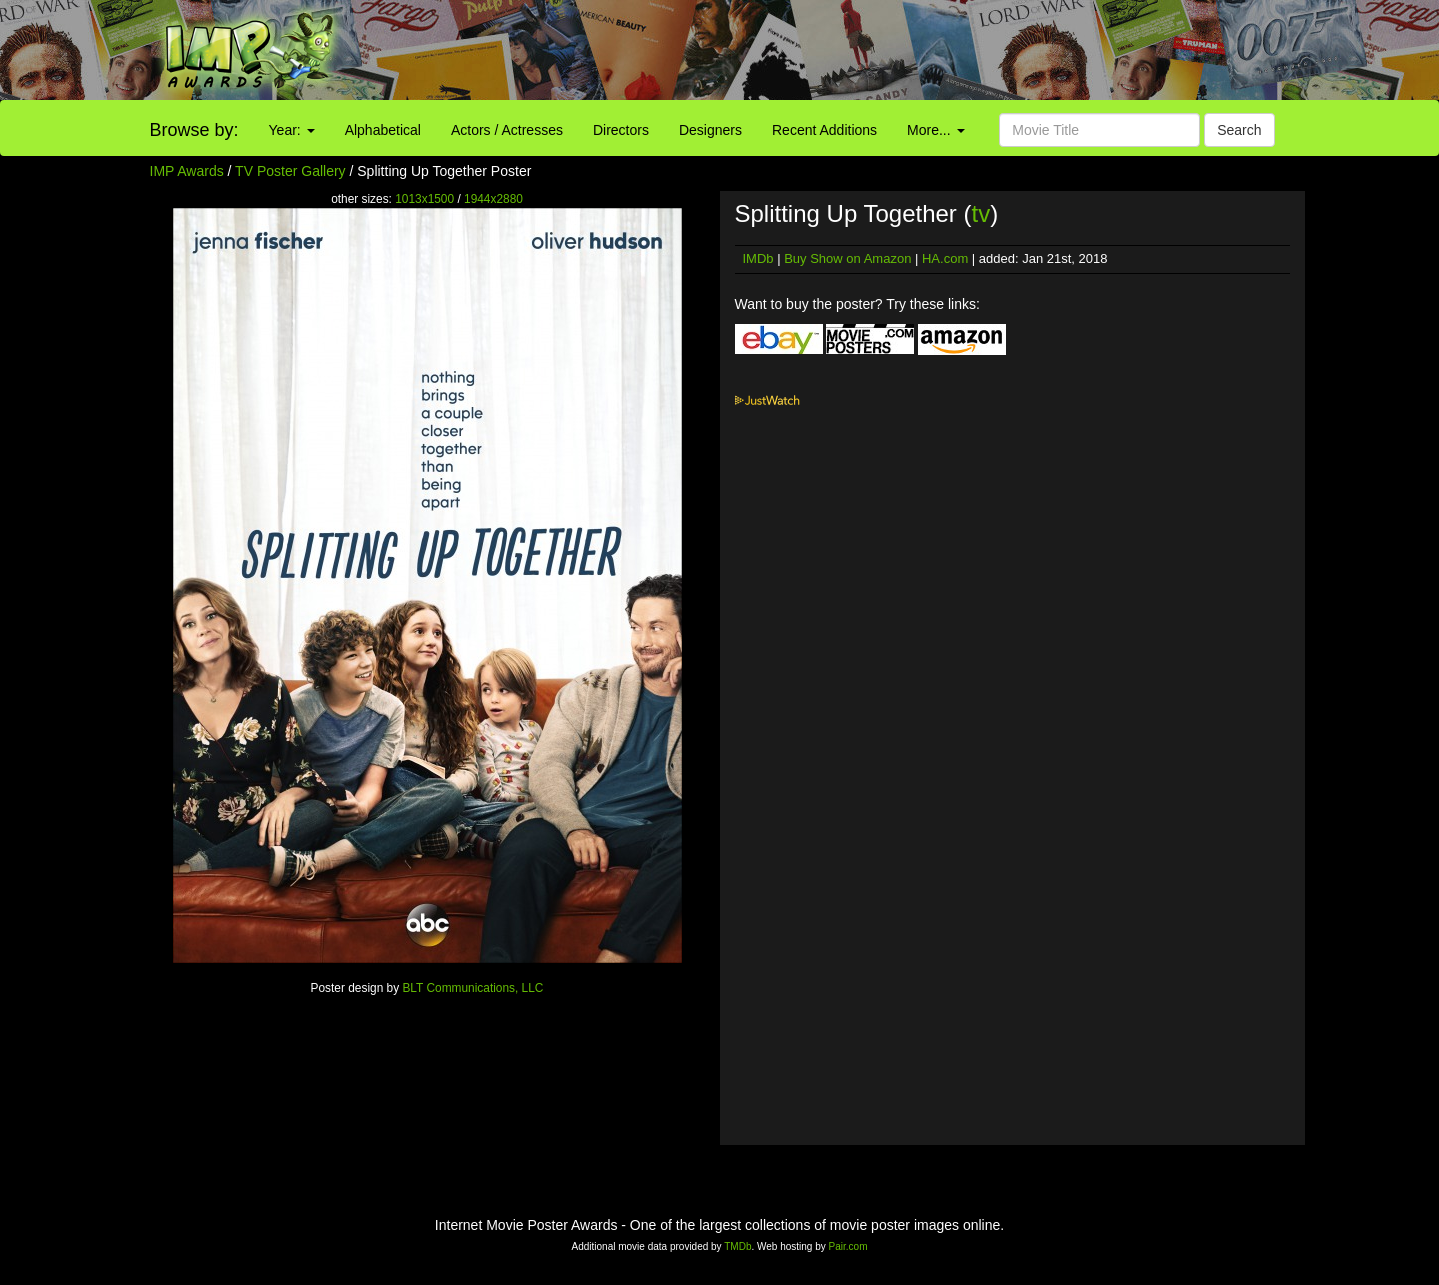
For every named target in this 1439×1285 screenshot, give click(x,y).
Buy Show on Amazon (847, 258)
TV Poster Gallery (290, 171)
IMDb (758, 258)
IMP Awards (187, 171)
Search (1239, 130)
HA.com (945, 258)
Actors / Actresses (507, 130)
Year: (292, 130)
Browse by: (194, 130)
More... (935, 130)
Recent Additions (824, 130)
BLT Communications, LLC (472, 988)
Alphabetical (383, 130)
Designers (710, 130)
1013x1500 (424, 199)
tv (981, 213)
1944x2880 (493, 199)
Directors (621, 130)
